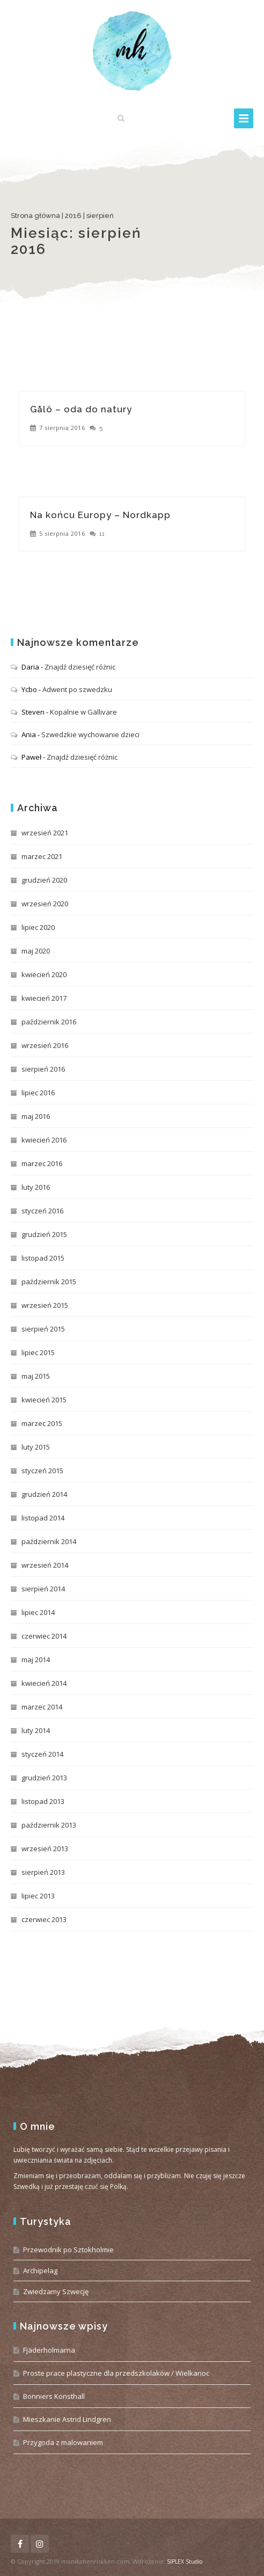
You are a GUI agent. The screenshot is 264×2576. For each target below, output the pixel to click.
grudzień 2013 (44, 1777)
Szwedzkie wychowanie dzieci (90, 734)
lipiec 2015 (38, 1352)
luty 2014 (35, 1730)
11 (102, 533)
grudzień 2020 (44, 880)
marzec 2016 (41, 1163)
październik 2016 (48, 1022)
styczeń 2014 (42, 1754)
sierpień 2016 (43, 1069)
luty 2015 (35, 1447)
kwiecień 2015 (44, 1400)
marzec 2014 (41, 1707)
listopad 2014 (42, 1518)
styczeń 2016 (42, 1211)
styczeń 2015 (42, 1470)
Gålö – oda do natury (81, 409)
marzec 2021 (41, 856)
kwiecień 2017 (44, 998)
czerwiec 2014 (44, 1636)
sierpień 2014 (43, 1588)
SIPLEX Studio (184, 2561)
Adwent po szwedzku (77, 689)
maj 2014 (35, 1659)
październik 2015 (48, 1281)
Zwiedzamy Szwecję (56, 2291)
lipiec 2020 (38, 927)
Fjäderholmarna (49, 2350)
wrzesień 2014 (44, 1565)
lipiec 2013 (38, 1896)
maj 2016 (35, 1116)
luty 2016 (35, 1187)
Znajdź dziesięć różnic (80, 667)
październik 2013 (48, 1825)
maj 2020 (35, 951)
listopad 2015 (42, 1258)
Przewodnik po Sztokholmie (68, 2249)
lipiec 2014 (38, 1612)
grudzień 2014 (44, 1494)
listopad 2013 (42, 1801)
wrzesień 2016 (44, 1045)
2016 (73, 216)
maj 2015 (35, 1376)
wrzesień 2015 (44, 1305)
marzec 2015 (41, 1423)
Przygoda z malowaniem (63, 2442)
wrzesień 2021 (44, 833)
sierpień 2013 (43, 1872)
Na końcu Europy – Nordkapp (100, 515)
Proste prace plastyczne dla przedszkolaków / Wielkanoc (116, 2373)
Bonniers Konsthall (54, 2396)
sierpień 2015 (43, 1329)
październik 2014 (48, 1541)
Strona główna (35, 216)
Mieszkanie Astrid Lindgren (67, 2419)
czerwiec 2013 (44, 1919)
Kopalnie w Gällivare (83, 712)
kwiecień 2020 (44, 974)
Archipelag (40, 2270)
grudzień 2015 (44, 1234)
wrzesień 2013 (44, 1848)
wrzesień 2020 (44, 903)
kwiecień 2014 (44, 1683)
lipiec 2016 (38, 1092)
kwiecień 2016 (44, 1140)
